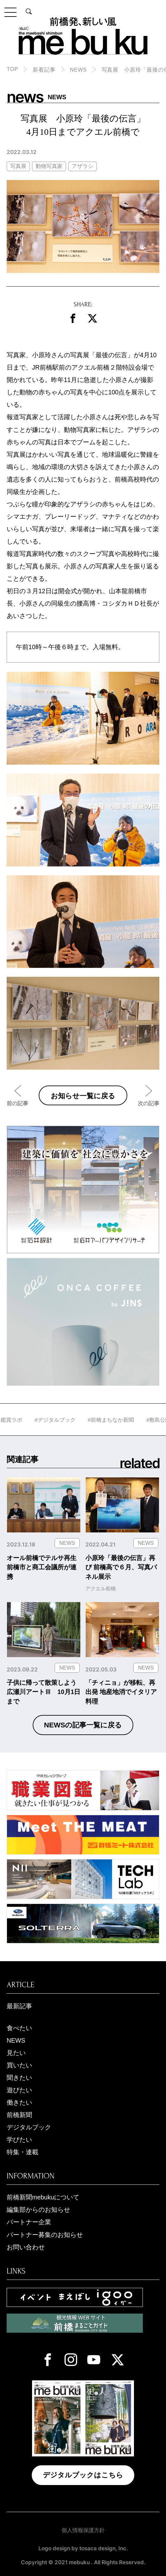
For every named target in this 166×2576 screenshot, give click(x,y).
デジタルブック (29, 2127)
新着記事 (44, 70)
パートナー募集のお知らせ (45, 2234)
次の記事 (148, 1103)
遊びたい (19, 2089)
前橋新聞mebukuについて (43, 2197)
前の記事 (17, 1103)
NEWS (78, 70)
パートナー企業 (29, 2221)
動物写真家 (49, 166)
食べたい (19, 2027)
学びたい (19, 2139)
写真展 (18, 166)
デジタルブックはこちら (83, 2475)
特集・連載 (22, 2152)
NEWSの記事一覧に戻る (83, 1725)
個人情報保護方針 (83, 2530)
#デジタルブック (73, 1420)
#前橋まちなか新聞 (129, 1420)
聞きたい (19, 2077)
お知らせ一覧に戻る (83, 1095)
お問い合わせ (26, 2247)
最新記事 (19, 2006)
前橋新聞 (19, 2114)
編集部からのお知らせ (38, 2209)
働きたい (19, 2102)
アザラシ (82, 166)
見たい (16, 2052)
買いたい (19, 2065)
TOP (12, 69)
